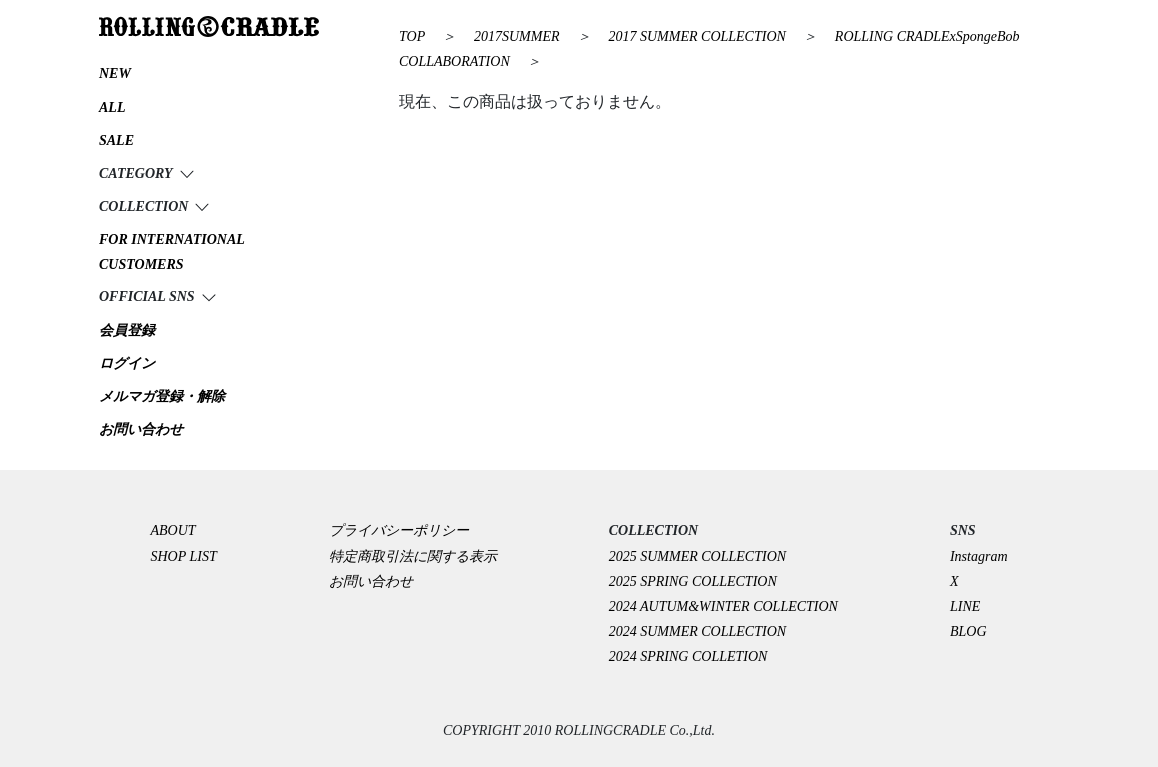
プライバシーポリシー (406, 530)
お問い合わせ (371, 581)
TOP (412, 36)
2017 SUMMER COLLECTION (699, 36)
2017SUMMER (518, 36)
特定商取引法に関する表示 (413, 556)
